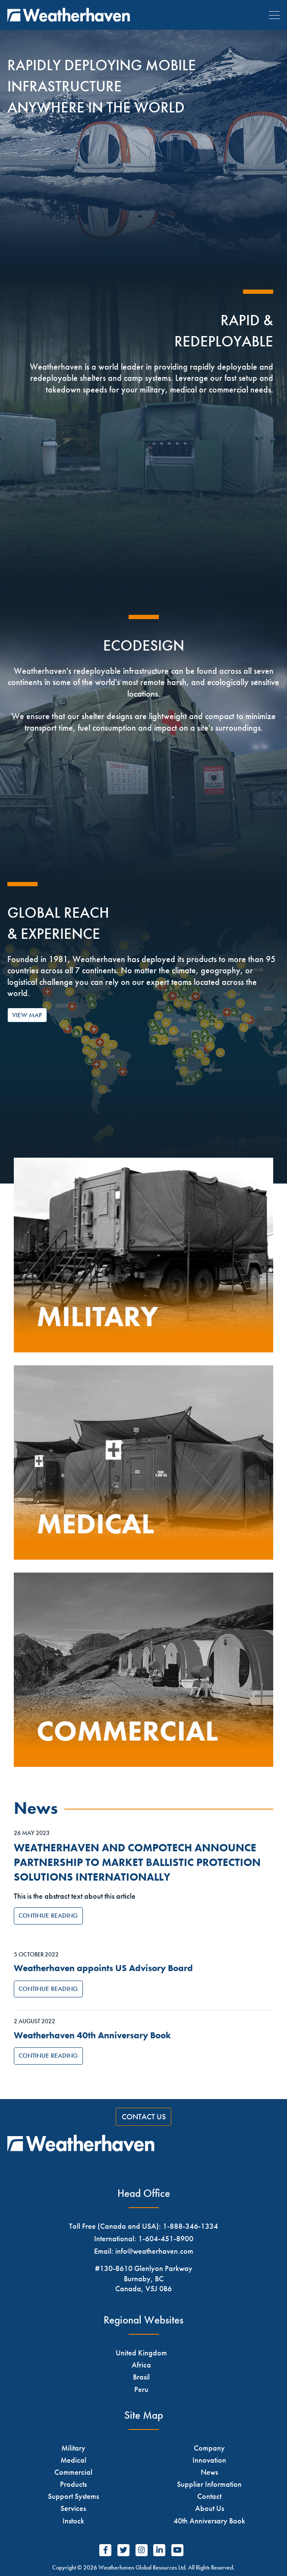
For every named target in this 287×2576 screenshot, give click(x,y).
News (209, 2472)
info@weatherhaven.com (154, 2251)
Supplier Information (209, 2484)
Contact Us (144, 2116)
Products (73, 2484)
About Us (209, 2508)
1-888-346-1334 (190, 2226)
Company (209, 2448)
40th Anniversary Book (209, 2521)
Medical (73, 2460)
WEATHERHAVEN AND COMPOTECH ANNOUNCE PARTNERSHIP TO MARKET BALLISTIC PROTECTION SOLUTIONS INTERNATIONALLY (137, 1862)
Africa (141, 2365)
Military (73, 2448)
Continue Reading (48, 1915)
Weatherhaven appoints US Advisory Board (103, 1968)
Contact (209, 2496)
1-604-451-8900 (165, 2238)
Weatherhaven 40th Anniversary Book (92, 2035)
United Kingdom (141, 2353)
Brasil (141, 2377)
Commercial (73, 2472)
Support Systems (73, 2496)
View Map (27, 1015)
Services (73, 2508)
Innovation (209, 2460)
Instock (73, 2521)
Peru (141, 2389)
